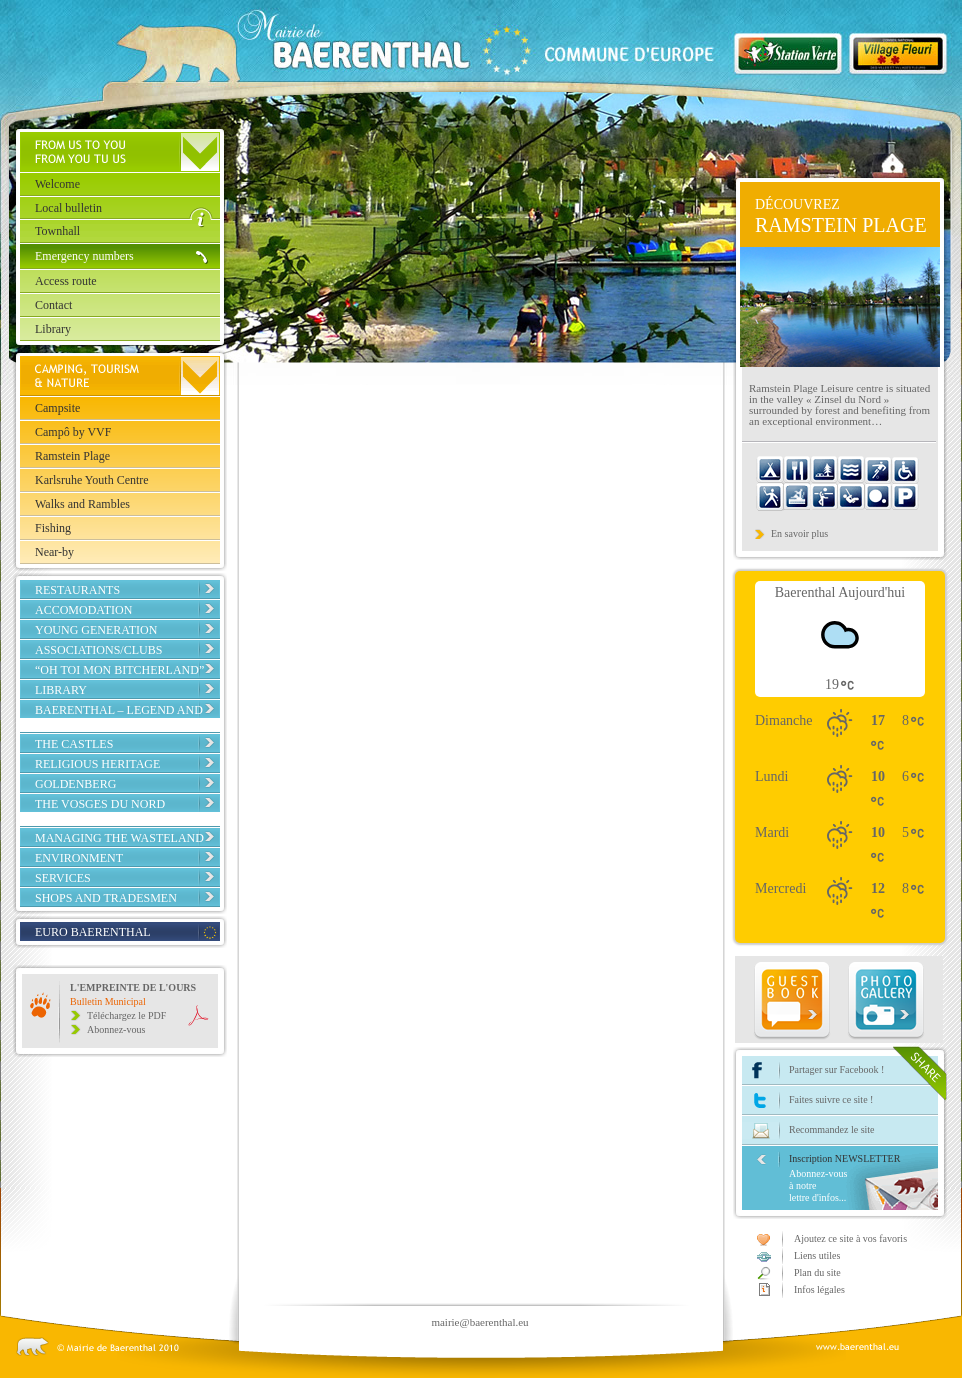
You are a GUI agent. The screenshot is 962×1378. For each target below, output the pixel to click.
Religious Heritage (97, 764)
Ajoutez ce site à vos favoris (850, 1238)
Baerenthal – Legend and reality (119, 717)
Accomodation (83, 610)
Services (63, 878)
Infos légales (819, 1289)
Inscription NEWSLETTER (863, 1178)
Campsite (57, 408)
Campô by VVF (73, 432)
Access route (66, 281)
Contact (53, 305)
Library (53, 329)
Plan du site (817, 1272)
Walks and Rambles (82, 504)
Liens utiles (817, 1255)
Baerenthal (450, 46)
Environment (79, 858)
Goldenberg (75, 784)
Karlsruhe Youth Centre (92, 480)
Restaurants (77, 590)
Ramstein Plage (72, 456)
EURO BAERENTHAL (93, 932)
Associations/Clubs (98, 650)
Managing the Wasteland (119, 838)
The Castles (74, 744)
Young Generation (96, 630)
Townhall (57, 231)
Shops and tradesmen (106, 898)
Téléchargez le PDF (126, 1015)
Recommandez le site (832, 1129)
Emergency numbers (84, 256)
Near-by (54, 552)
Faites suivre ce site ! (831, 1099)
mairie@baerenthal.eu (479, 1322)
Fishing (53, 528)
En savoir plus (799, 534)
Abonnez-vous (116, 1029)
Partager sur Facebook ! (836, 1069)
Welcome (57, 184)
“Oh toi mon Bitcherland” (119, 670)
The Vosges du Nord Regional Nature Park (107, 811)
